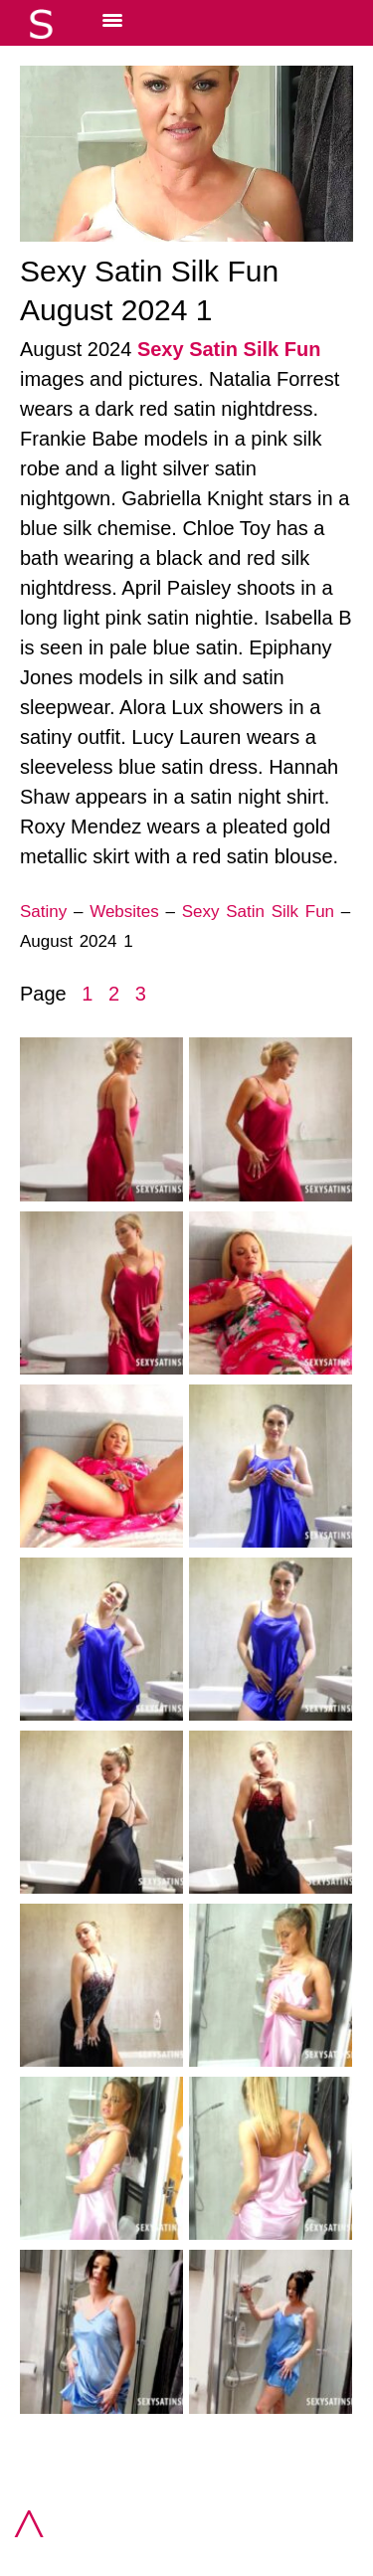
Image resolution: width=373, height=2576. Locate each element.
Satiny (43, 911)
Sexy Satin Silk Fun (229, 349)
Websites (124, 911)
